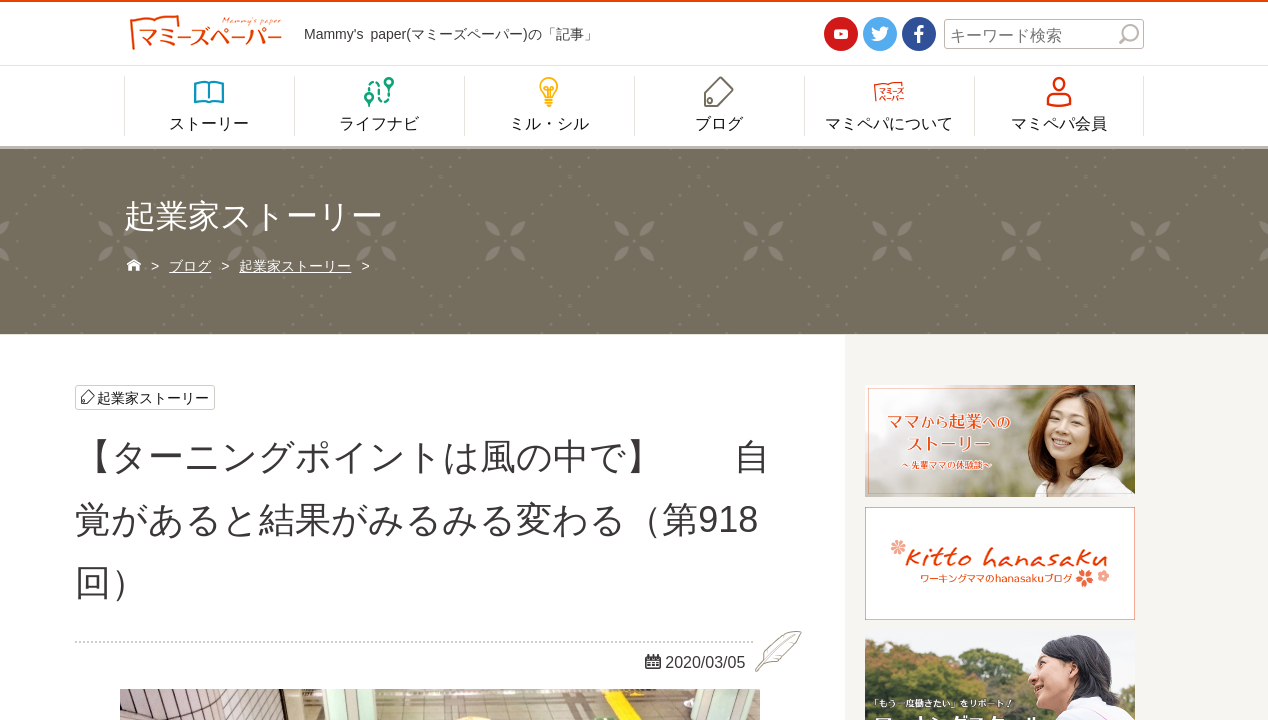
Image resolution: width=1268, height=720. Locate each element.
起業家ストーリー (153, 397)
